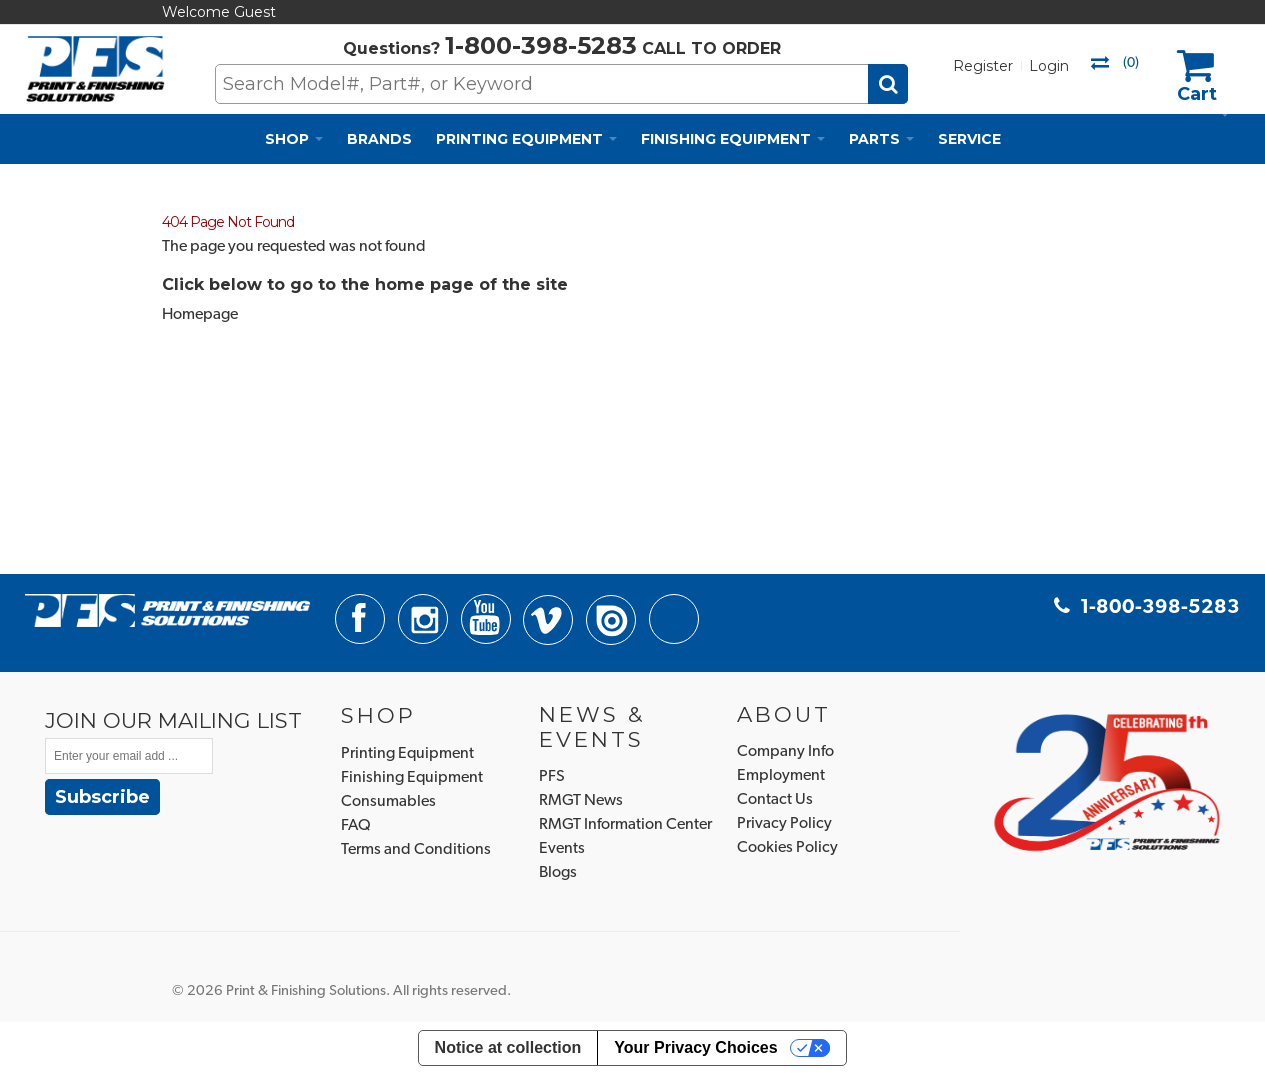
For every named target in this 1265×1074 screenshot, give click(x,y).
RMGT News (581, 801)
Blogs (558, 873)
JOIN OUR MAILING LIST (173, 720)
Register (983, 66)
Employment (781, 776)
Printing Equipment (407, 754)
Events (562, 849)
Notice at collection (508, 1047)
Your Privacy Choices (695, 1047)
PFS (552, 777)
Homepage (200, 315)
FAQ (356, 826)
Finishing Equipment (412, 778)
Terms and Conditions (416, 850)
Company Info (785, 752)
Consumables (388, 802)
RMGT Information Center (625, 825)
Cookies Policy (787, 848)
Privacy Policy (784, 824)
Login (1049, 66)
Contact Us (775, 800)
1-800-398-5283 (541, 45)
